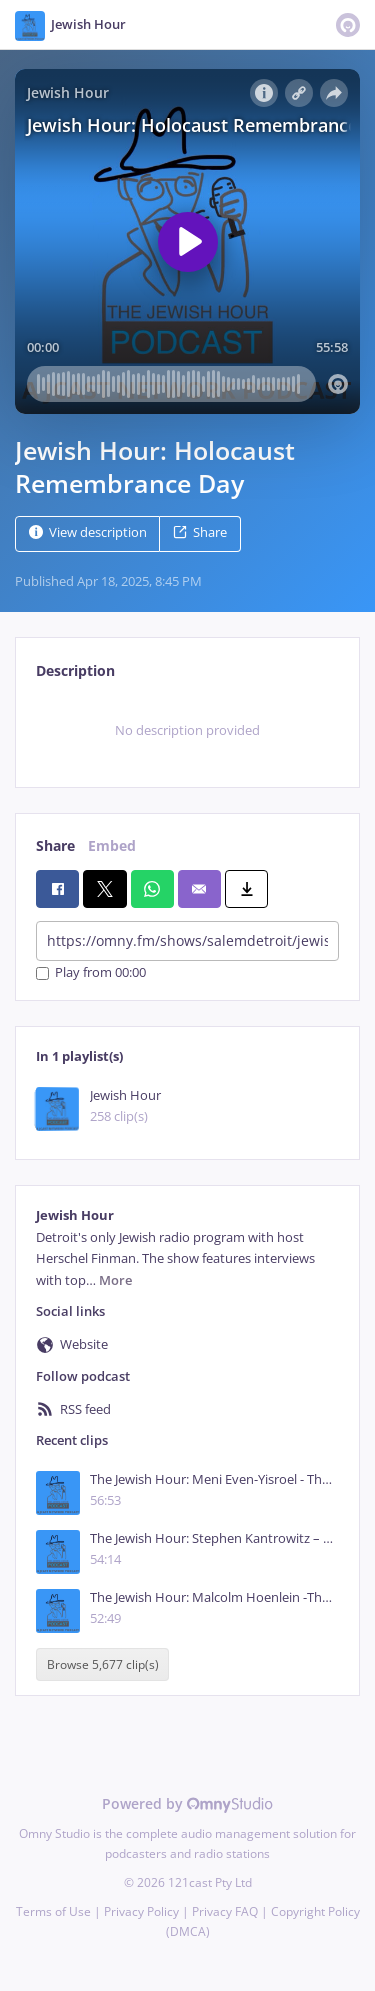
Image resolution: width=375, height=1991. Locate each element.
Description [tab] (75, 670)
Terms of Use (53, 1911)
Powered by (187, 1803)
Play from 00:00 (91, 973)
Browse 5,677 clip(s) (103, 1664)
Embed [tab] (112, 845)
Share (200, 532)
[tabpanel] (187, 731)
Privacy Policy (141, 1911)
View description (88, 532)
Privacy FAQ (225, 1911)
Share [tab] (55, 845)
